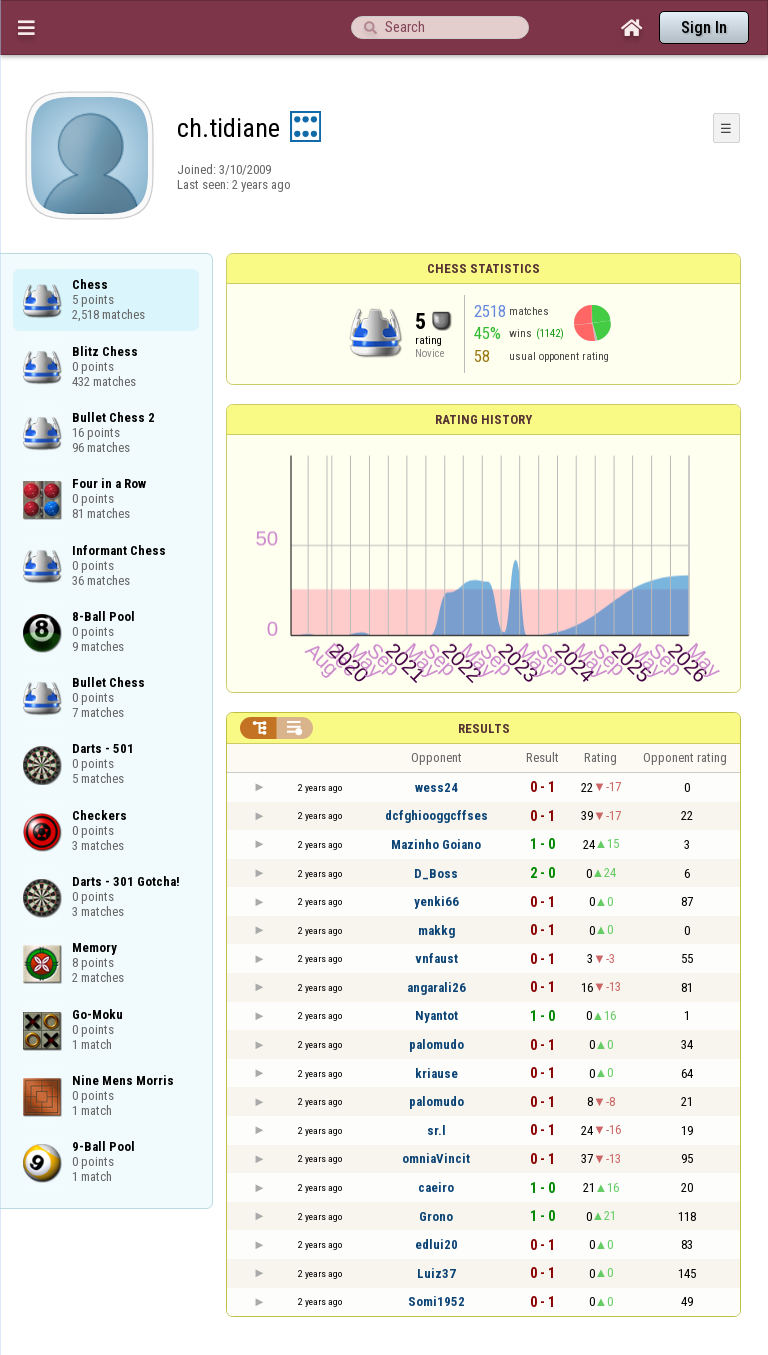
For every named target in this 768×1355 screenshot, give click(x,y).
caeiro (436, 1187)
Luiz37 (436, 1273)
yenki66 (436, 901)
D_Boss (436, 873)
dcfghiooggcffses (436, 815)
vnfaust (436, 958)
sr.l (436, 1130)
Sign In (704, 27)
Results (484, 728)
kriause (436, 1073)
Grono (436, 1216)
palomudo (436, 1044)
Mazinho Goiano (436, 844)
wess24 (436, 787)
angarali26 (436, 987)
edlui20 (436, 1244)
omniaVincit (436, 1158)
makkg (436, 930)
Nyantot (436, 1015)
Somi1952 (436, 1301)
